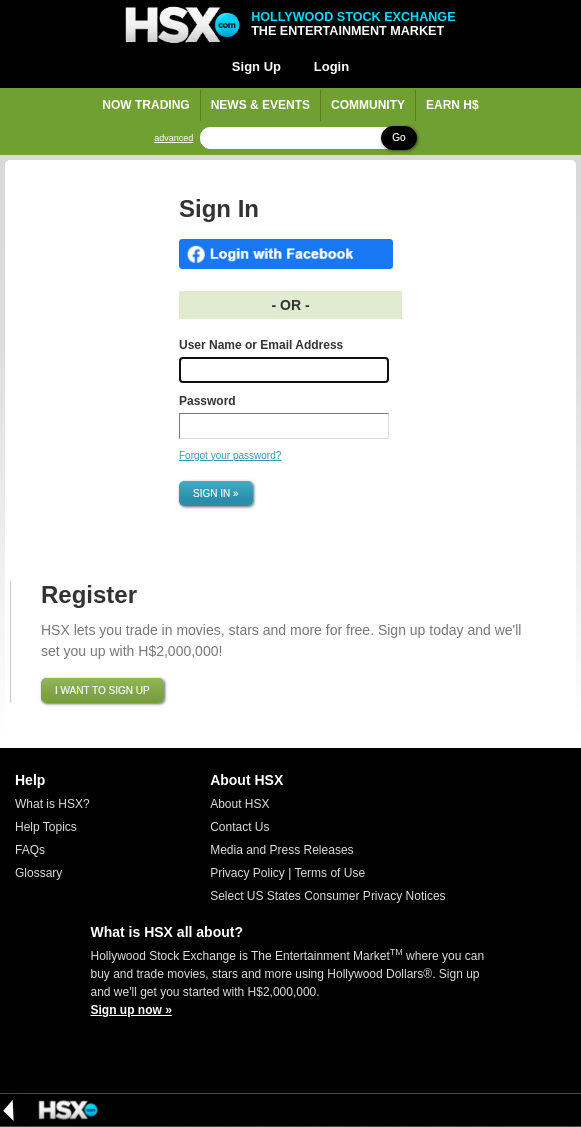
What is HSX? (52, 804)
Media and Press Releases (281, 850)
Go (398, 137)
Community (368, 105)
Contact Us (239, 827)
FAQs (30, 850)
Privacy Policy (247, 873)
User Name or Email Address (261, 345)
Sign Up (256, 66)
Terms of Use (329, 873)
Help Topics (46, 827)
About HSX (239, 804)
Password (207, 401)
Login (331, 66)
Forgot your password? (230, 455)
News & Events (260, 105)
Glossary (38, 873)
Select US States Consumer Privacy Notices (327, 896)
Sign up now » (131, 1010)
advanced (173, 138)
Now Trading (145, 105)
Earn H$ (452, 105)
